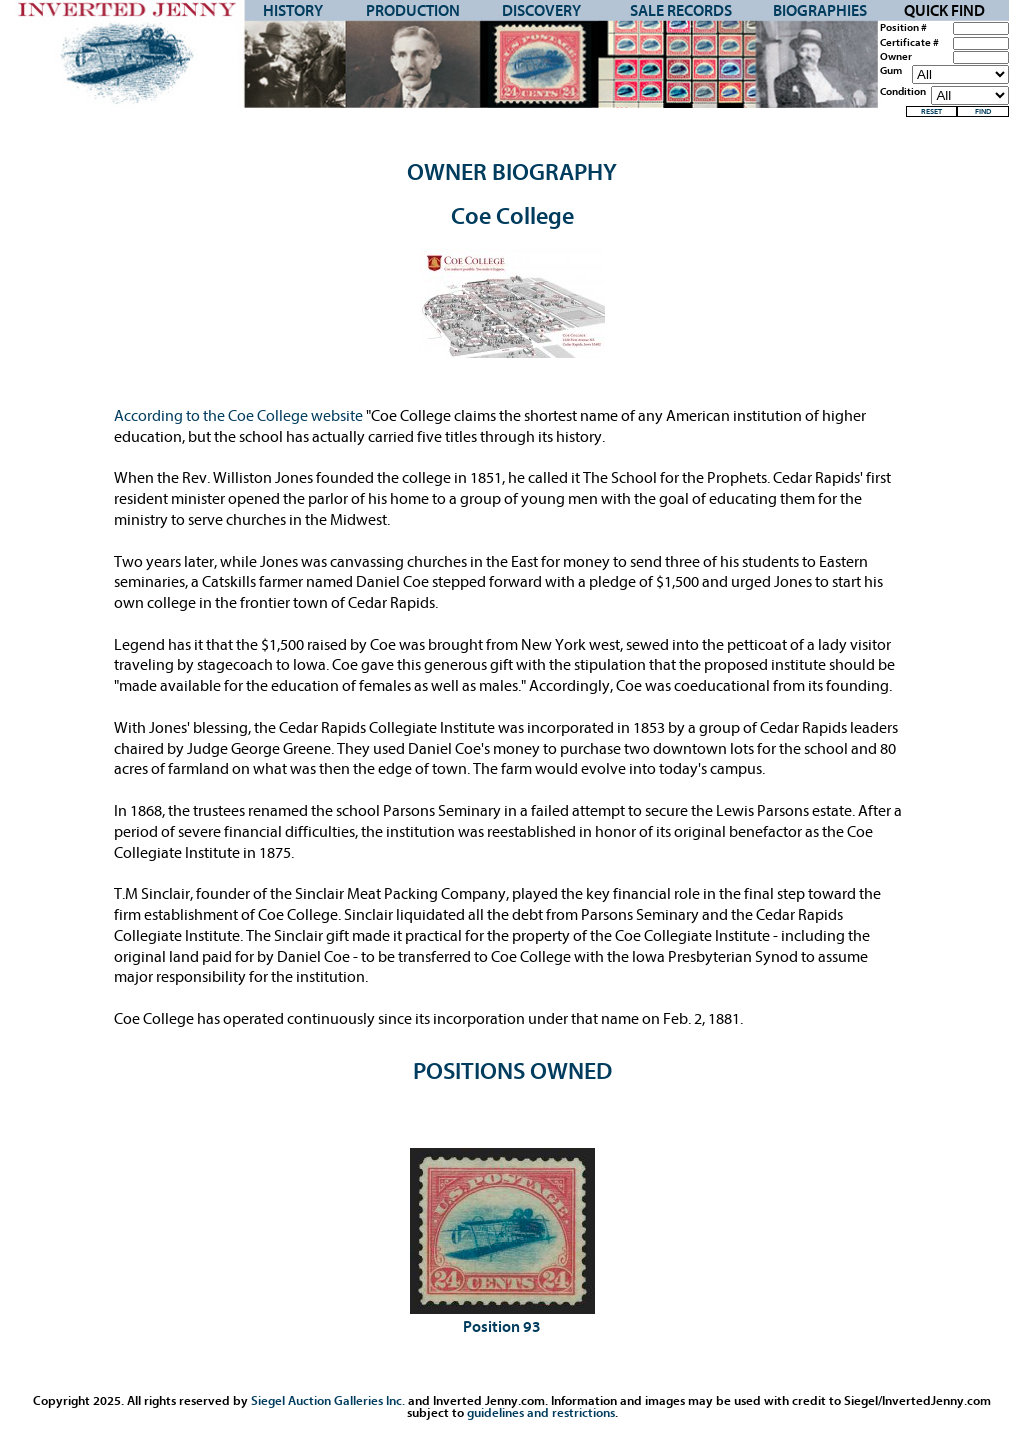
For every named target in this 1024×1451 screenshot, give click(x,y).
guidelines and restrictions (541, 1412)
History (293, 11)
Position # (903, 28)
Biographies (820, 11)
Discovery (541, 11)
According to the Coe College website (240, 416)
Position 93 (502, 1327)
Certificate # (909, 43)
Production (413, 11)
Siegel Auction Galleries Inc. (328, 1400)
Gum (891, 71)
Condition (903, 92)
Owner (896, 57)
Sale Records (681, 11)
